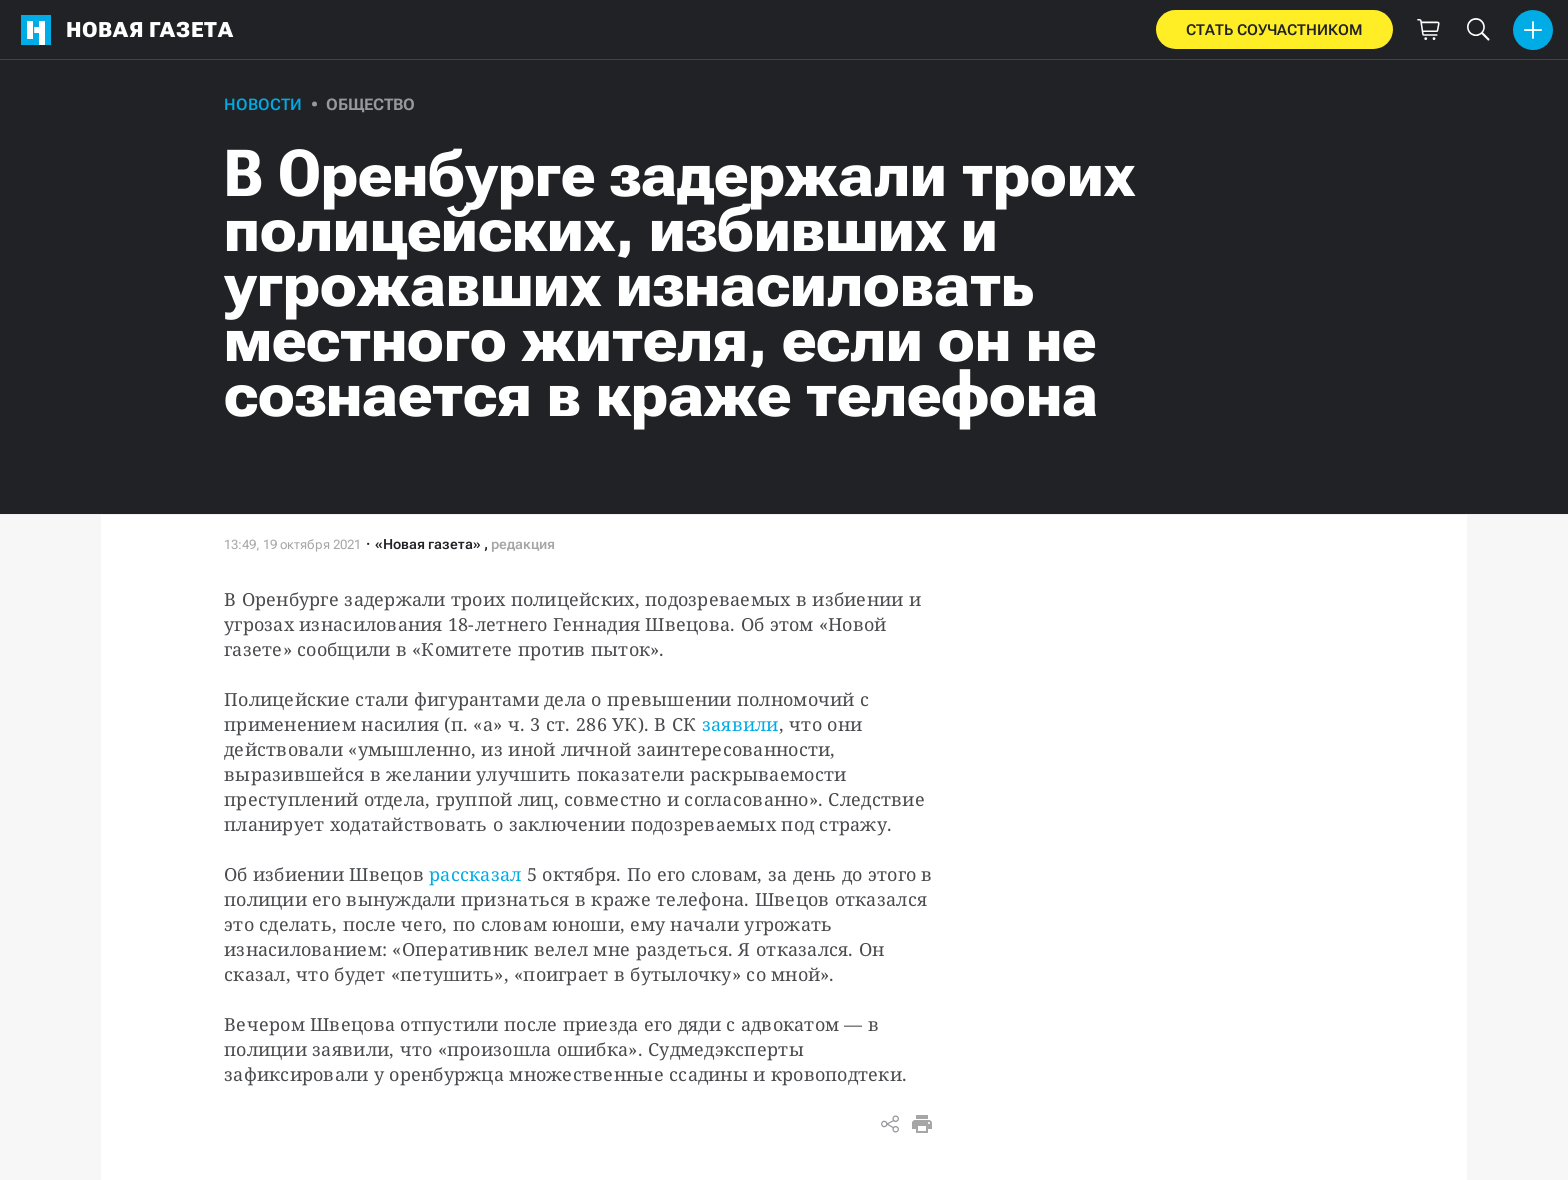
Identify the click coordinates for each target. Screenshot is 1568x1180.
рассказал (475, 874)
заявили (740, 724)
